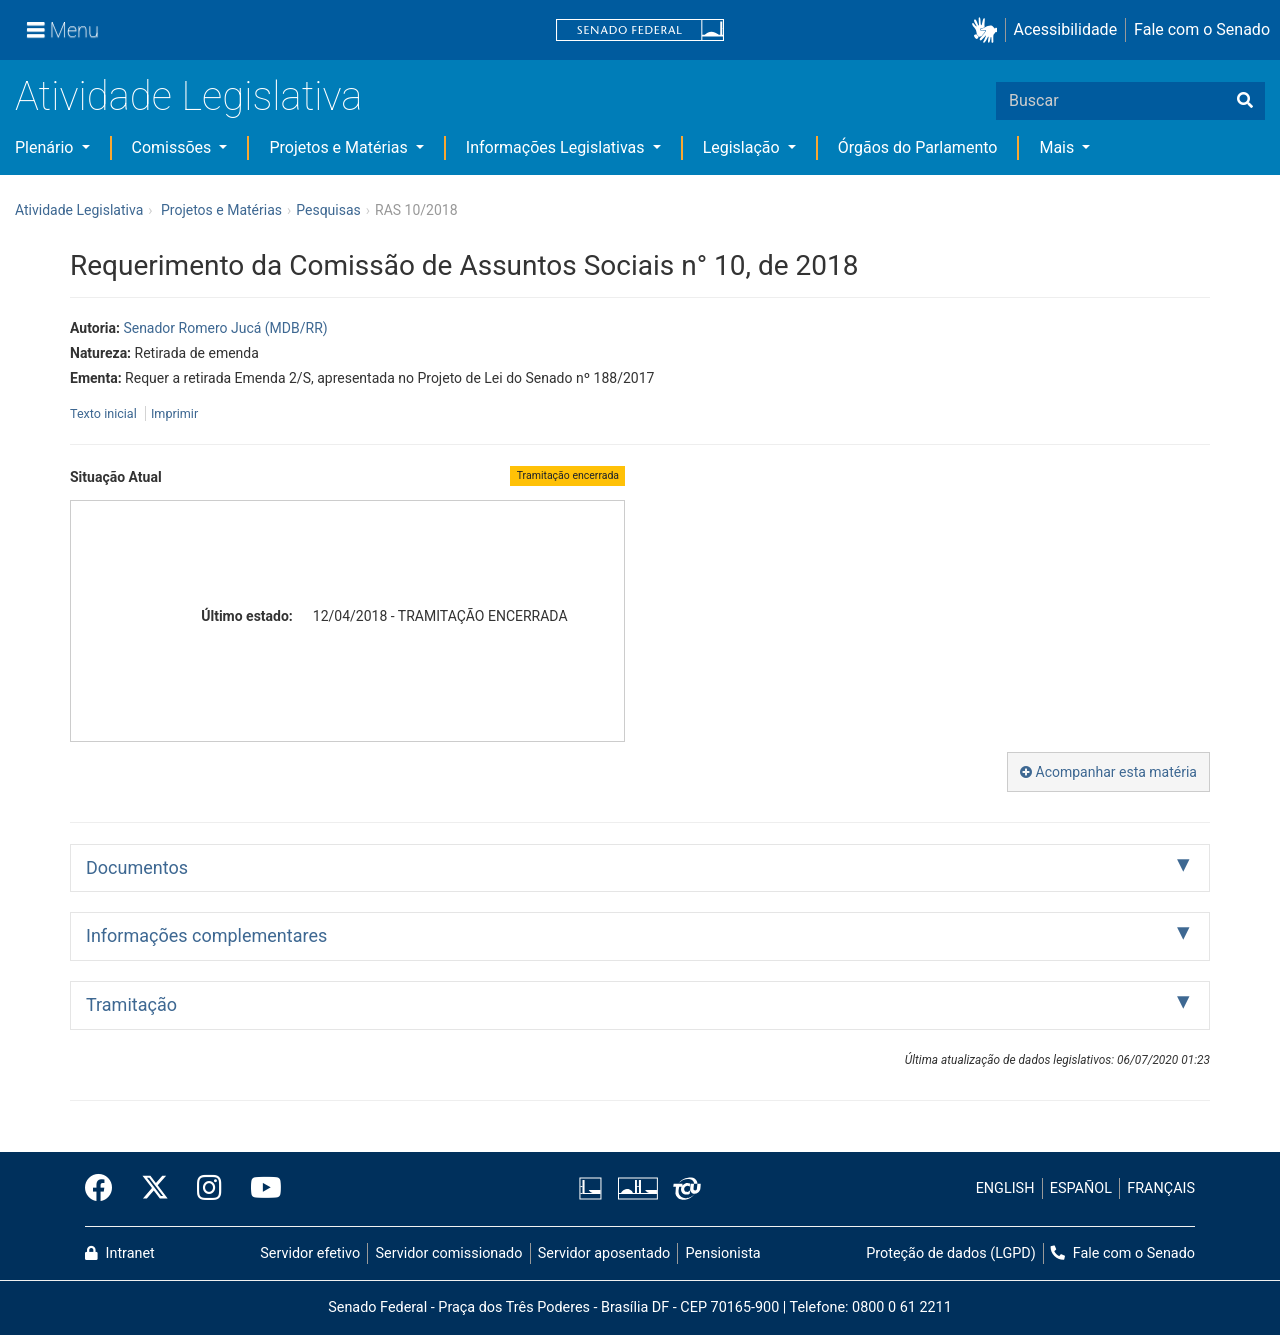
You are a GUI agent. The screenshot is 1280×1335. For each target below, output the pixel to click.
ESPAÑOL (1081, 1188)
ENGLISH (1005, 1188)
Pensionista (723, 1253)
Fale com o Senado (1202, 29)
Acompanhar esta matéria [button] (1108, 772)
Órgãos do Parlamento (918, 147)
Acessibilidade (1066, 29)
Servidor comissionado (449, 1253)
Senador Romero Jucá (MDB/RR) (225, 328)
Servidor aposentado (604, 1253)
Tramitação (131, 1004)
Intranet (120, 1253)
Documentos (137, 867)
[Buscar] (1245, 101)
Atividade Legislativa (188, 96)
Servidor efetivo (310, 1253)
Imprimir (174, 413)
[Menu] (63, 30)
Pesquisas (328, 210)
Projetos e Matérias (340, 147)
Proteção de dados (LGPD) (951, 1253)
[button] (988, 30)
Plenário (46, 147)
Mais (1058, 147)
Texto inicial (105, 413)
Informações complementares (206, 935)
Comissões (174, 147)
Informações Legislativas (557, 147)
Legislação (743, 147)
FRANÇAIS (1161, 1188)
